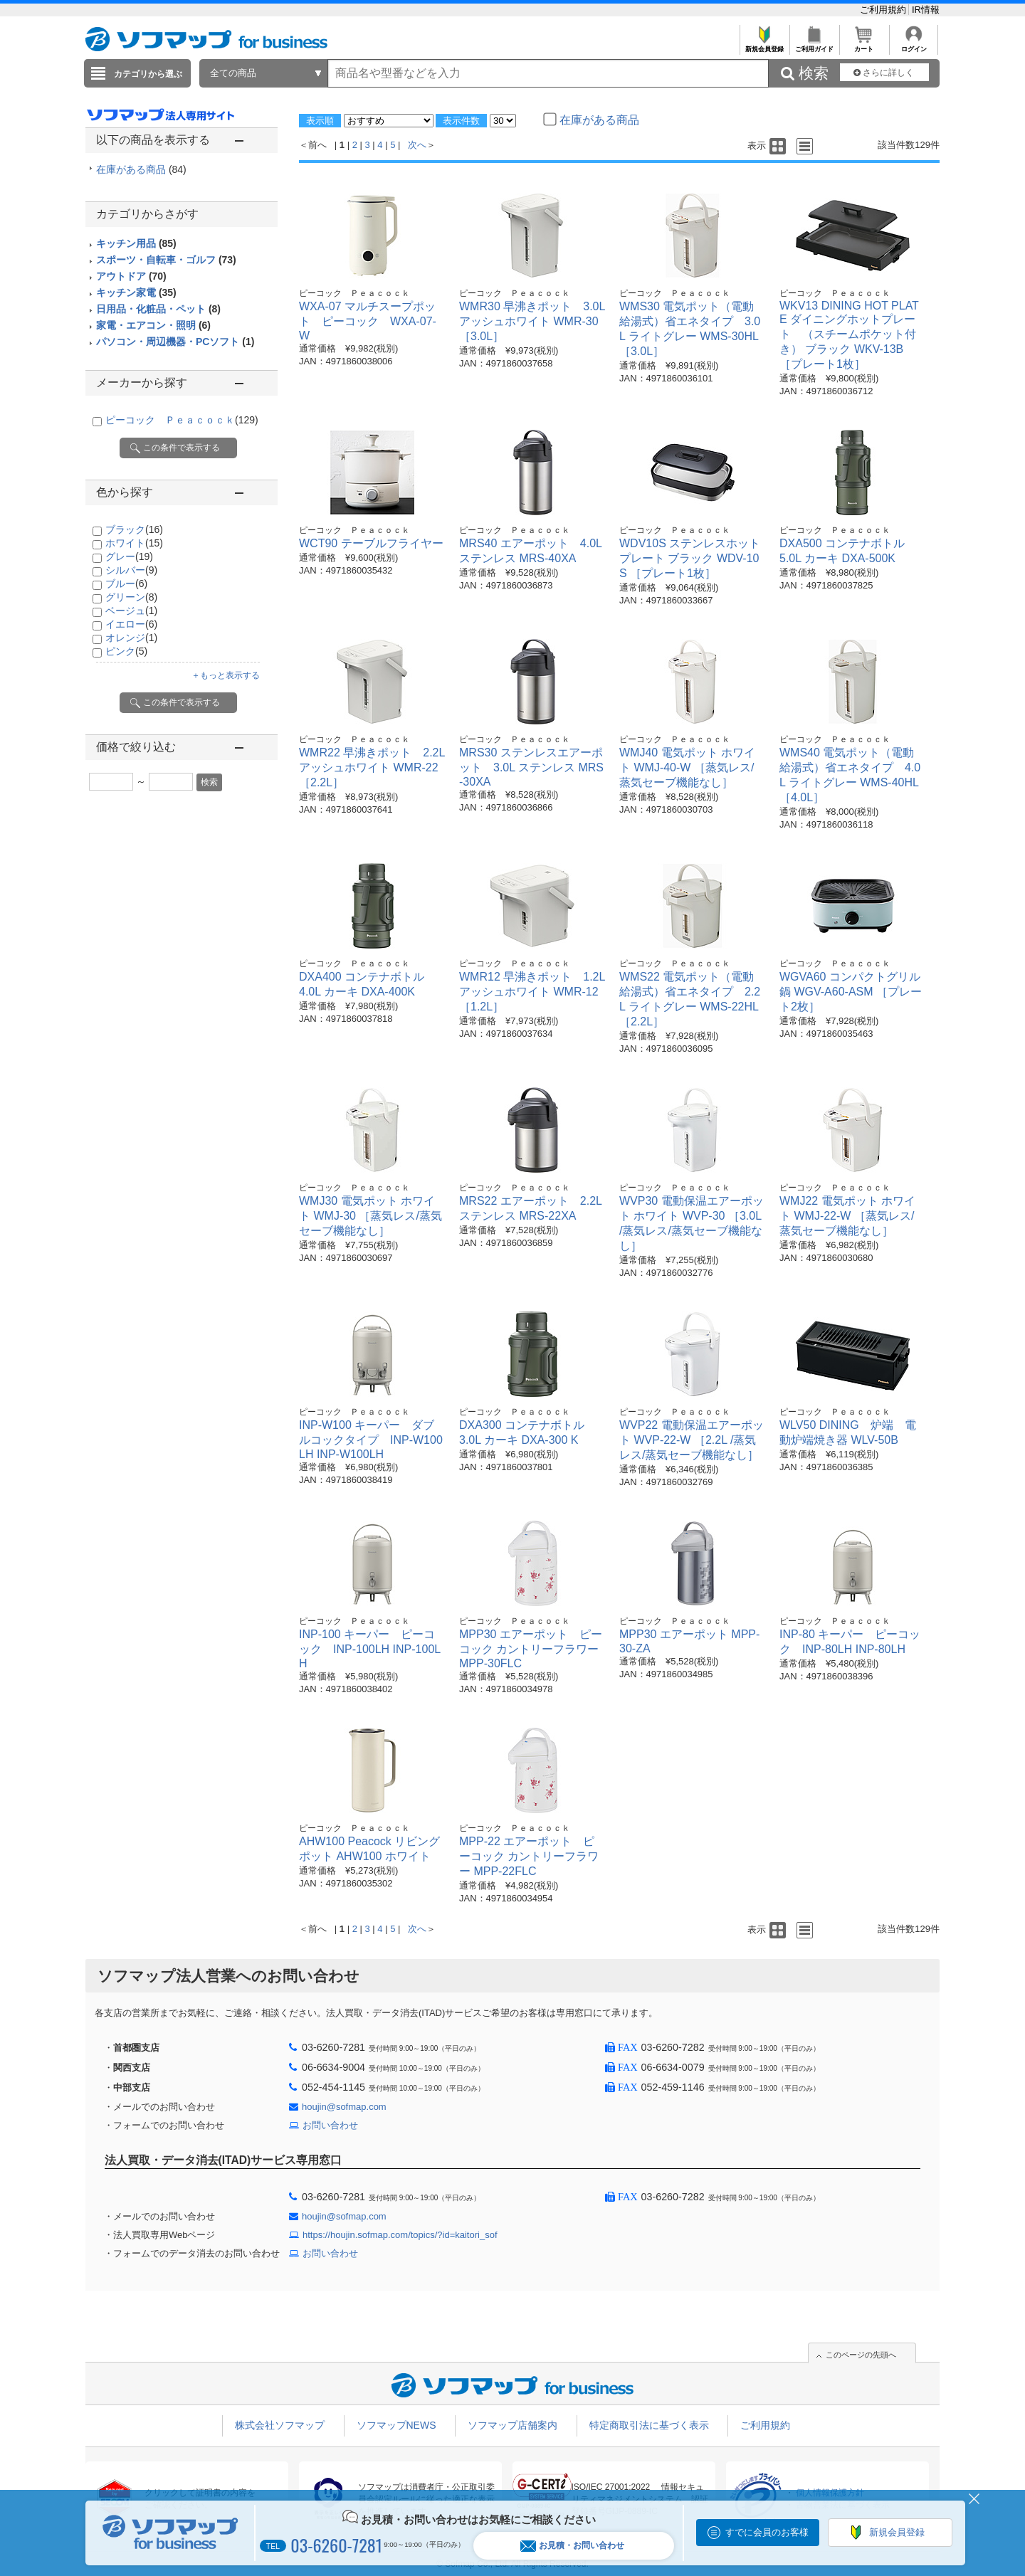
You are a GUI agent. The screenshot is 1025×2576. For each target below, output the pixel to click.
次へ (417, 144)
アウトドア (131, 276)
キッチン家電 (136, 292)
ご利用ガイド (814, 45)
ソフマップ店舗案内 (512, 2425)
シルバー (131, 570)
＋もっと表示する (225, 675)
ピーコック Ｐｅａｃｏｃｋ (181, 420)
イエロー (131, 624)
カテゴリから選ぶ (148, 74)
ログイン (913, 45)
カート (864, 45)
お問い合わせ (330, 2125)
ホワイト (134, 543)
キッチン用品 (136, 243)
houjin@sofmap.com (344, 2106)
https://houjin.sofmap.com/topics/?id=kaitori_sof (400, 2234)
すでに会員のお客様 (767, 2532)
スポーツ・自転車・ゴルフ (166, 259)
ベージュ (131, 610)
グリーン (131, 597)
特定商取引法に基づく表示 (649, 2425)
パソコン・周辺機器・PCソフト (175, 341)
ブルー (126, 583)
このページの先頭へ (861, 2354)
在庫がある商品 (141, 169)
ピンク (126, 651)
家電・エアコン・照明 (153, 325)
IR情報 (926, 9)
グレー (129, 556)
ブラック (134, 529)
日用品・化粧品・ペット (158, 309)
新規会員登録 (764, 45)
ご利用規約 (884, 9)
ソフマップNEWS (396, 2425)
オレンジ (131, 637)
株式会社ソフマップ (280, 2425)
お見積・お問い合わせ (572, 2545)
